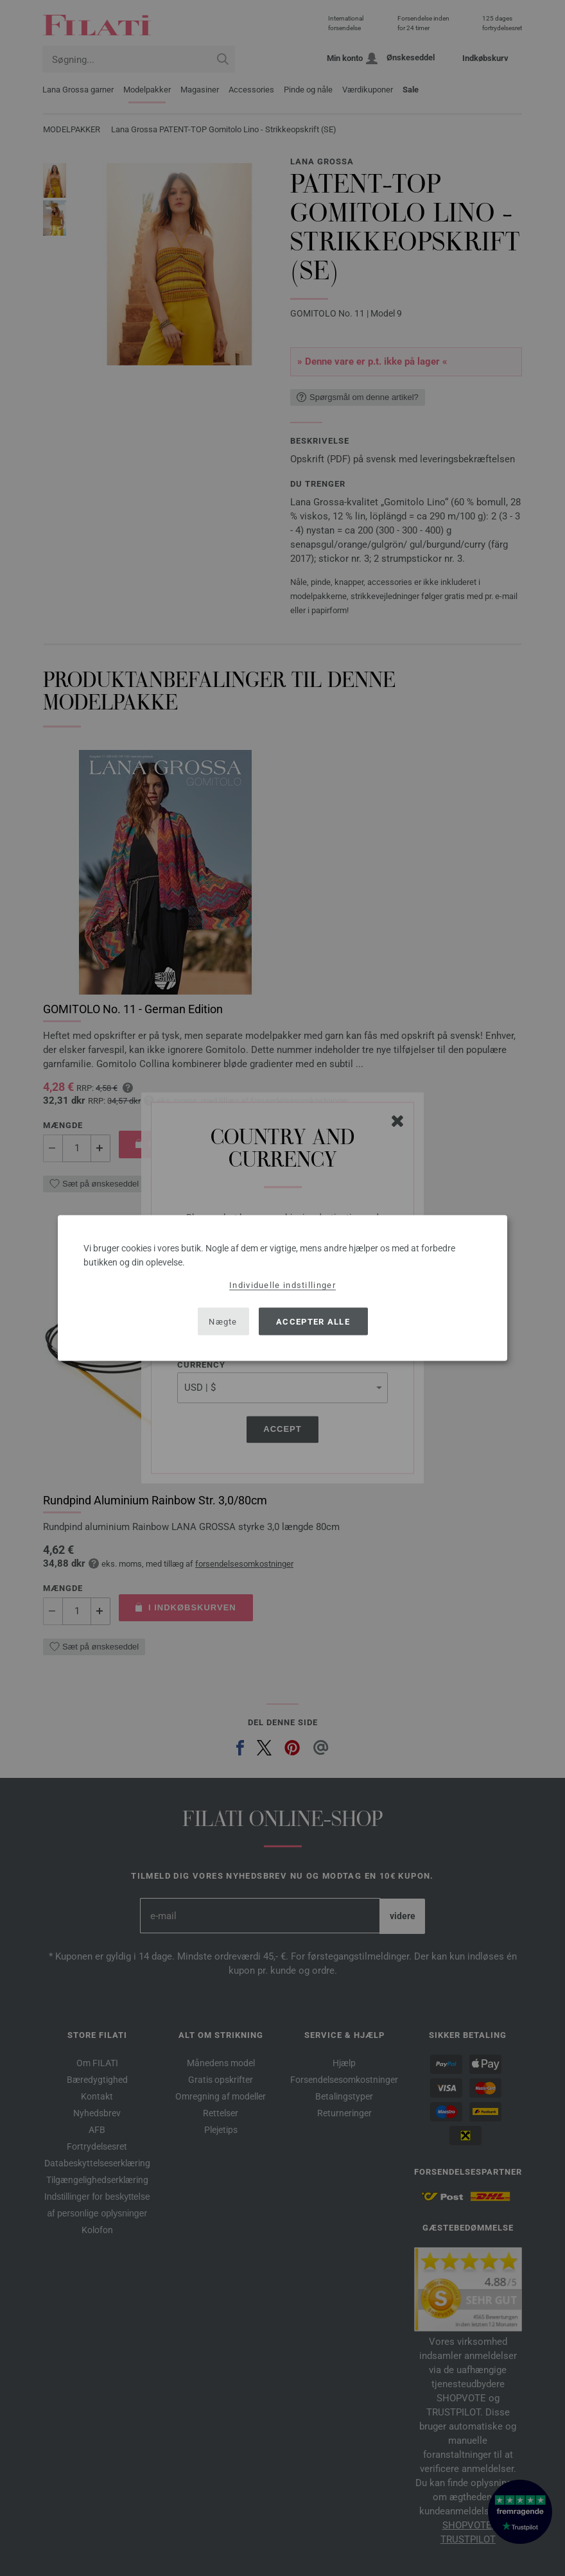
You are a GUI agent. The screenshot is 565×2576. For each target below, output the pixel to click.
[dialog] (282, 1288)
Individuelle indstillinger (282, 1285)
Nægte (223, 1321)
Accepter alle (313, 1321)
